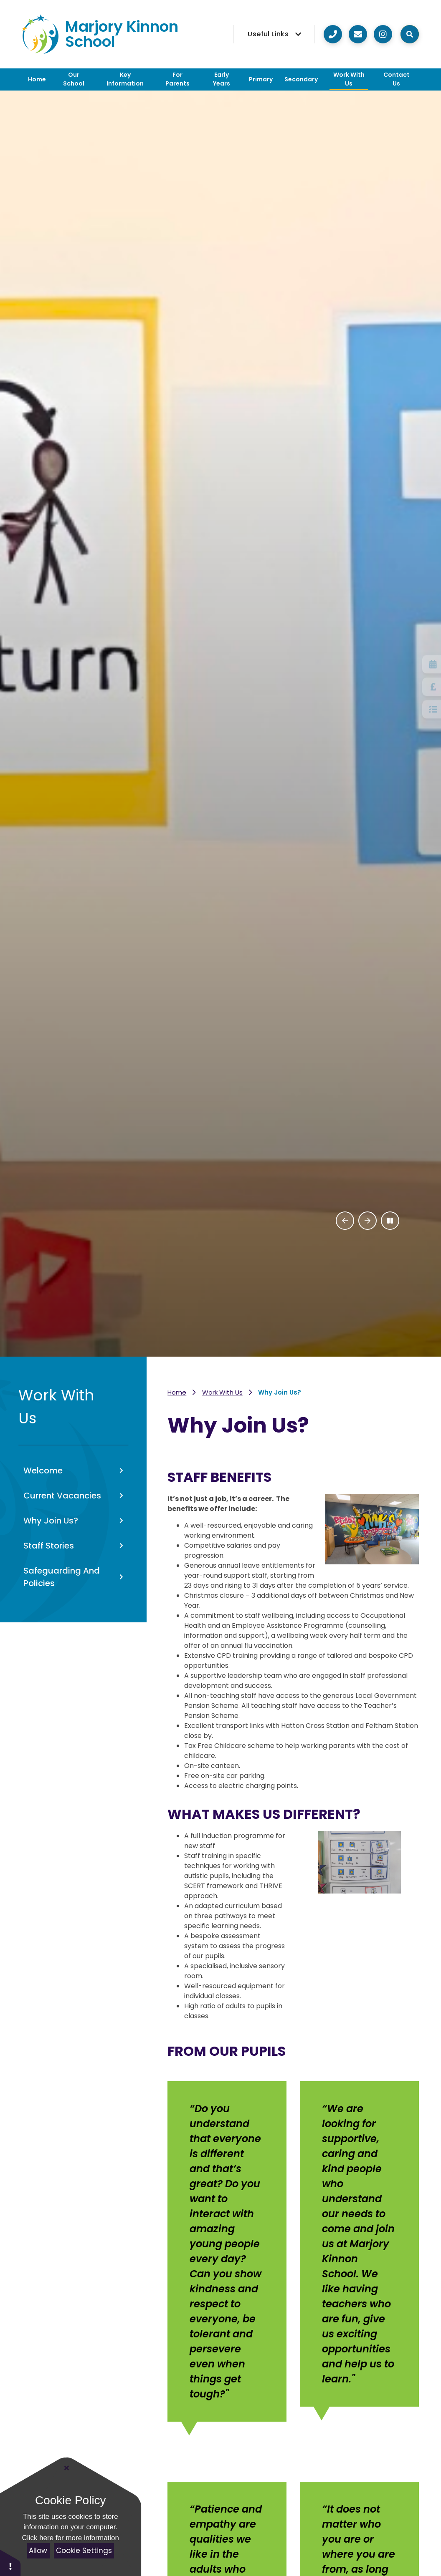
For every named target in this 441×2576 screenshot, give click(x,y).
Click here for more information (70, 2538)
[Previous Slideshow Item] (345, 1220)
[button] (10, 2562)
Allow (38, 2551)
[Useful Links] (274, 34)
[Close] (67, 2468)
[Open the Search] (409, 34)
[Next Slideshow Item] (367, 1220)
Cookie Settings (84, 2551)
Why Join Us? (279, 1392)
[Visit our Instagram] (383, 34)
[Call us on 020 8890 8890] (333, 34)
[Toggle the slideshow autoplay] (390, 1220)
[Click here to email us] (358, 34)
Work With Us (222, 1392)
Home (176, 1392)
